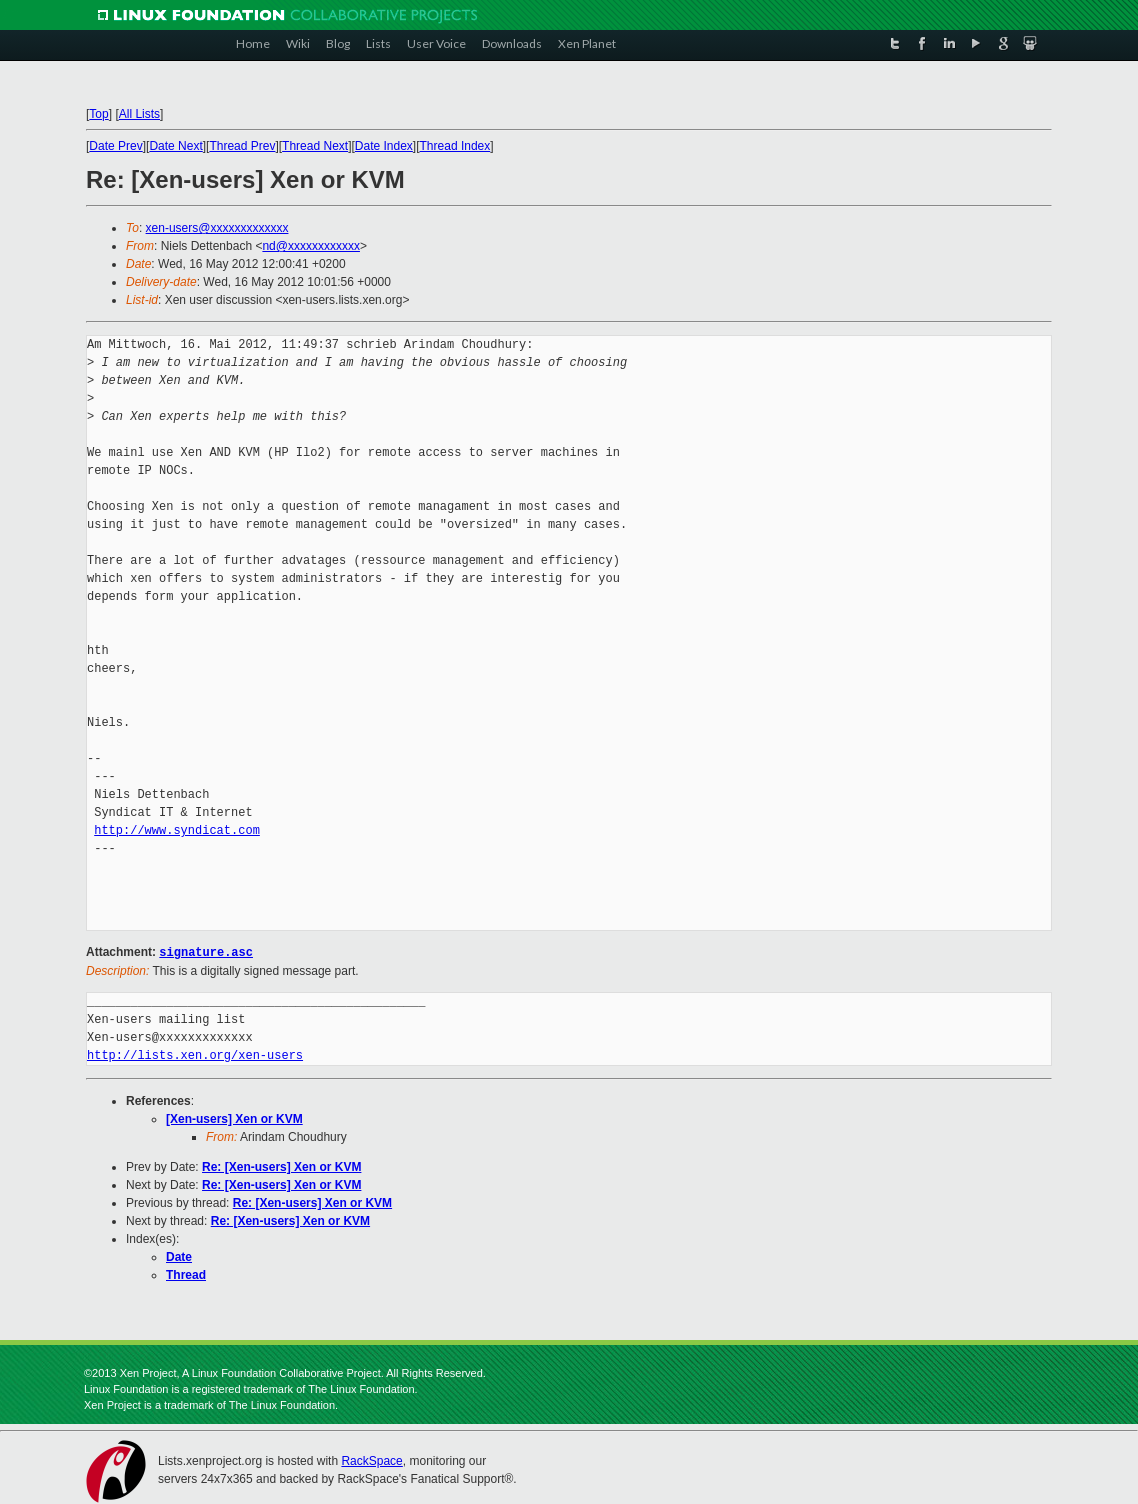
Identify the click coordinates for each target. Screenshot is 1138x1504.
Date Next (175, 146)
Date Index (384, 146)
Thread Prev (242, 146)
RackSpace (371, 1460)
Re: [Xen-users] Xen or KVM (281, 1166)
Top (98, 114)
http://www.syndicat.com (177, 830)
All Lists (139, 114)
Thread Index (455, 146)
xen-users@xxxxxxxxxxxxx (217, 228)
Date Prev (115, 146)
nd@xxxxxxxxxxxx (311, 246)
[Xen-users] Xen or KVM (234, 1118)
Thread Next (315, 146)
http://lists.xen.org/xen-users (195, 1054)
